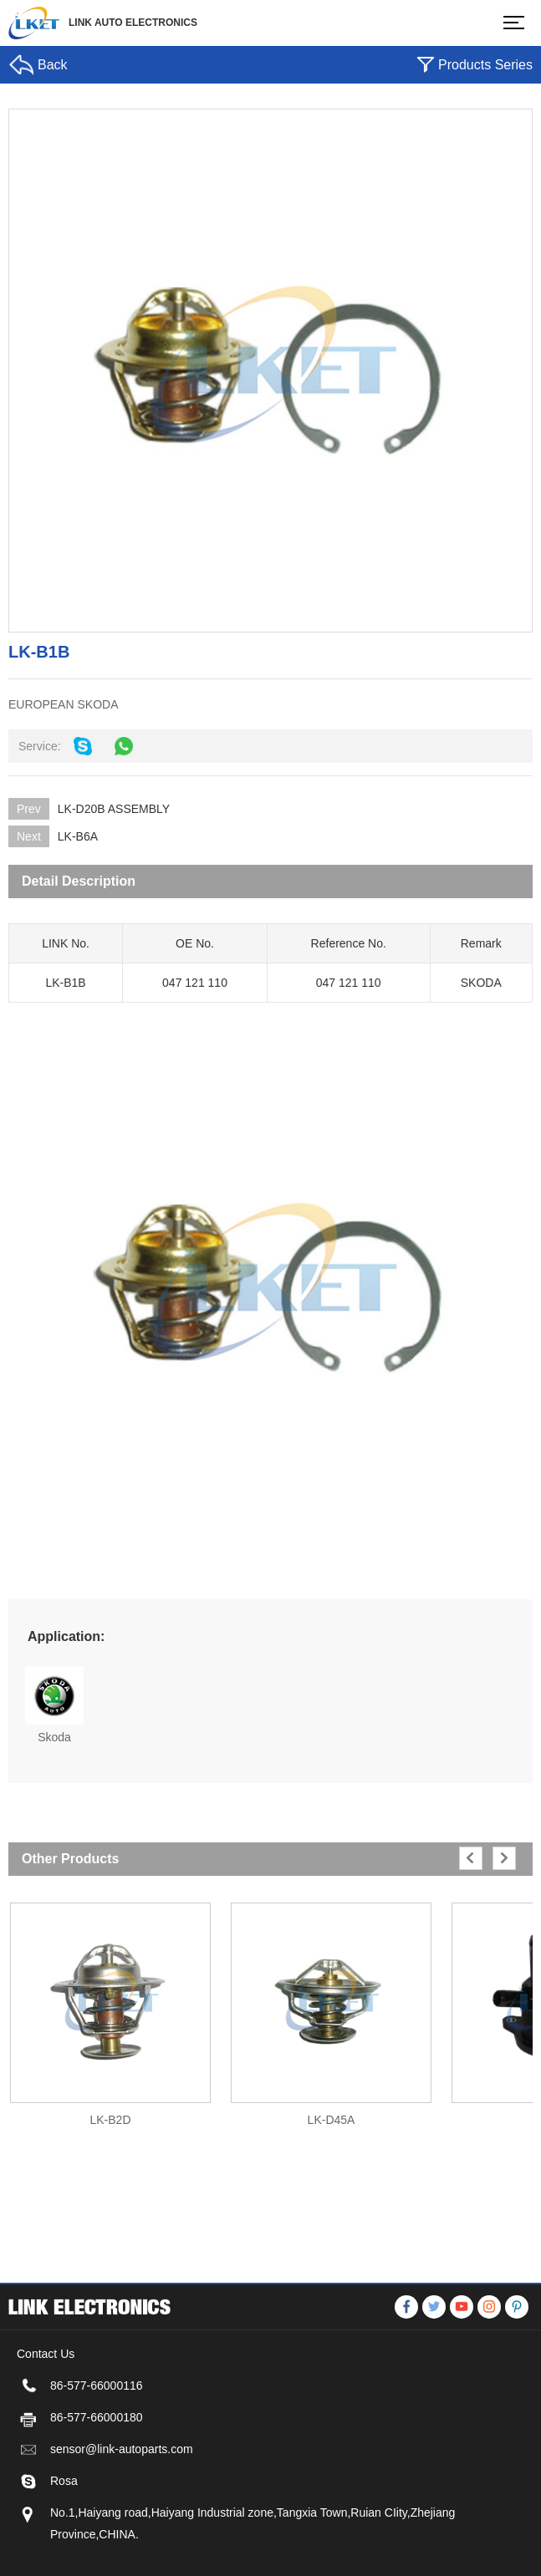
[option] (110, 2007)
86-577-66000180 (96, 2483)
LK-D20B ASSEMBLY (114, 808)
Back (53, 65)
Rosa (64, 2546)
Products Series (485, 65)
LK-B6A (78, 836)
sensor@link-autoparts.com (121, 2515)
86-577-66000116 (96, 2451)
